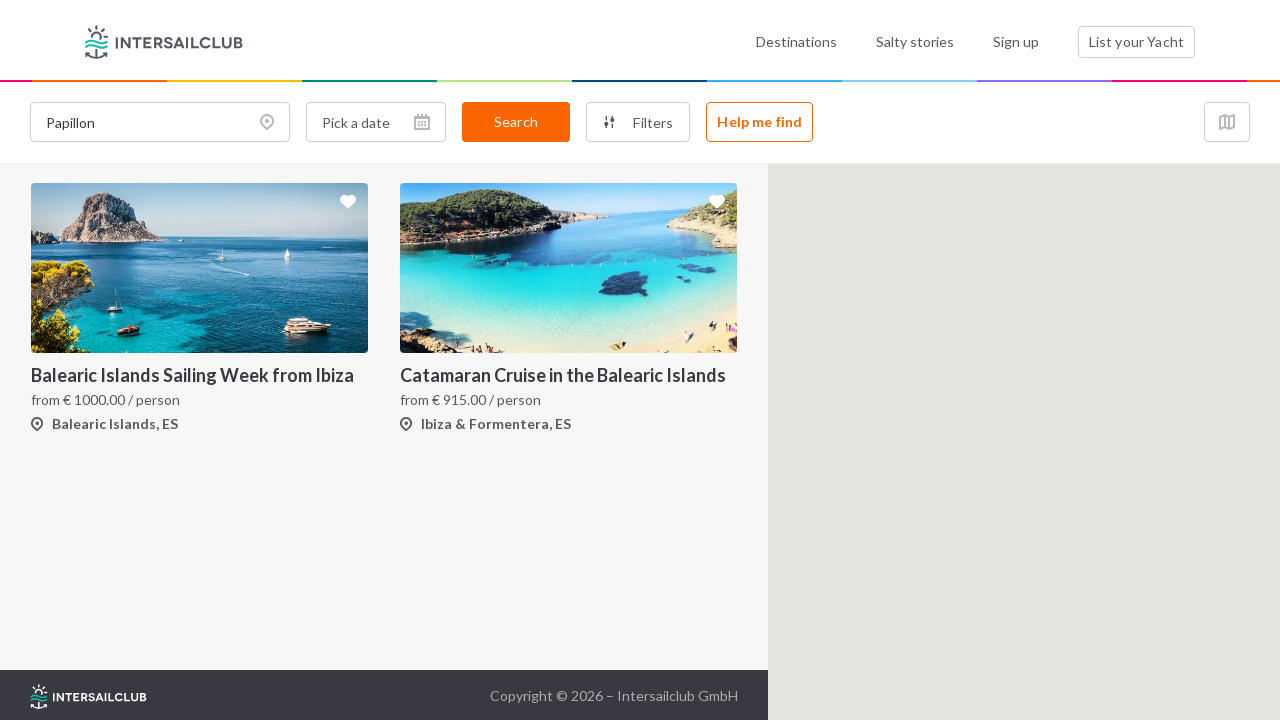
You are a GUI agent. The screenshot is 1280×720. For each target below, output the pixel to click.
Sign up (1016, 41)
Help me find (759, 121)
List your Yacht (1136, 41)
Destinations (796, 41)
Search (516, 121)
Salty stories (915, 41)
